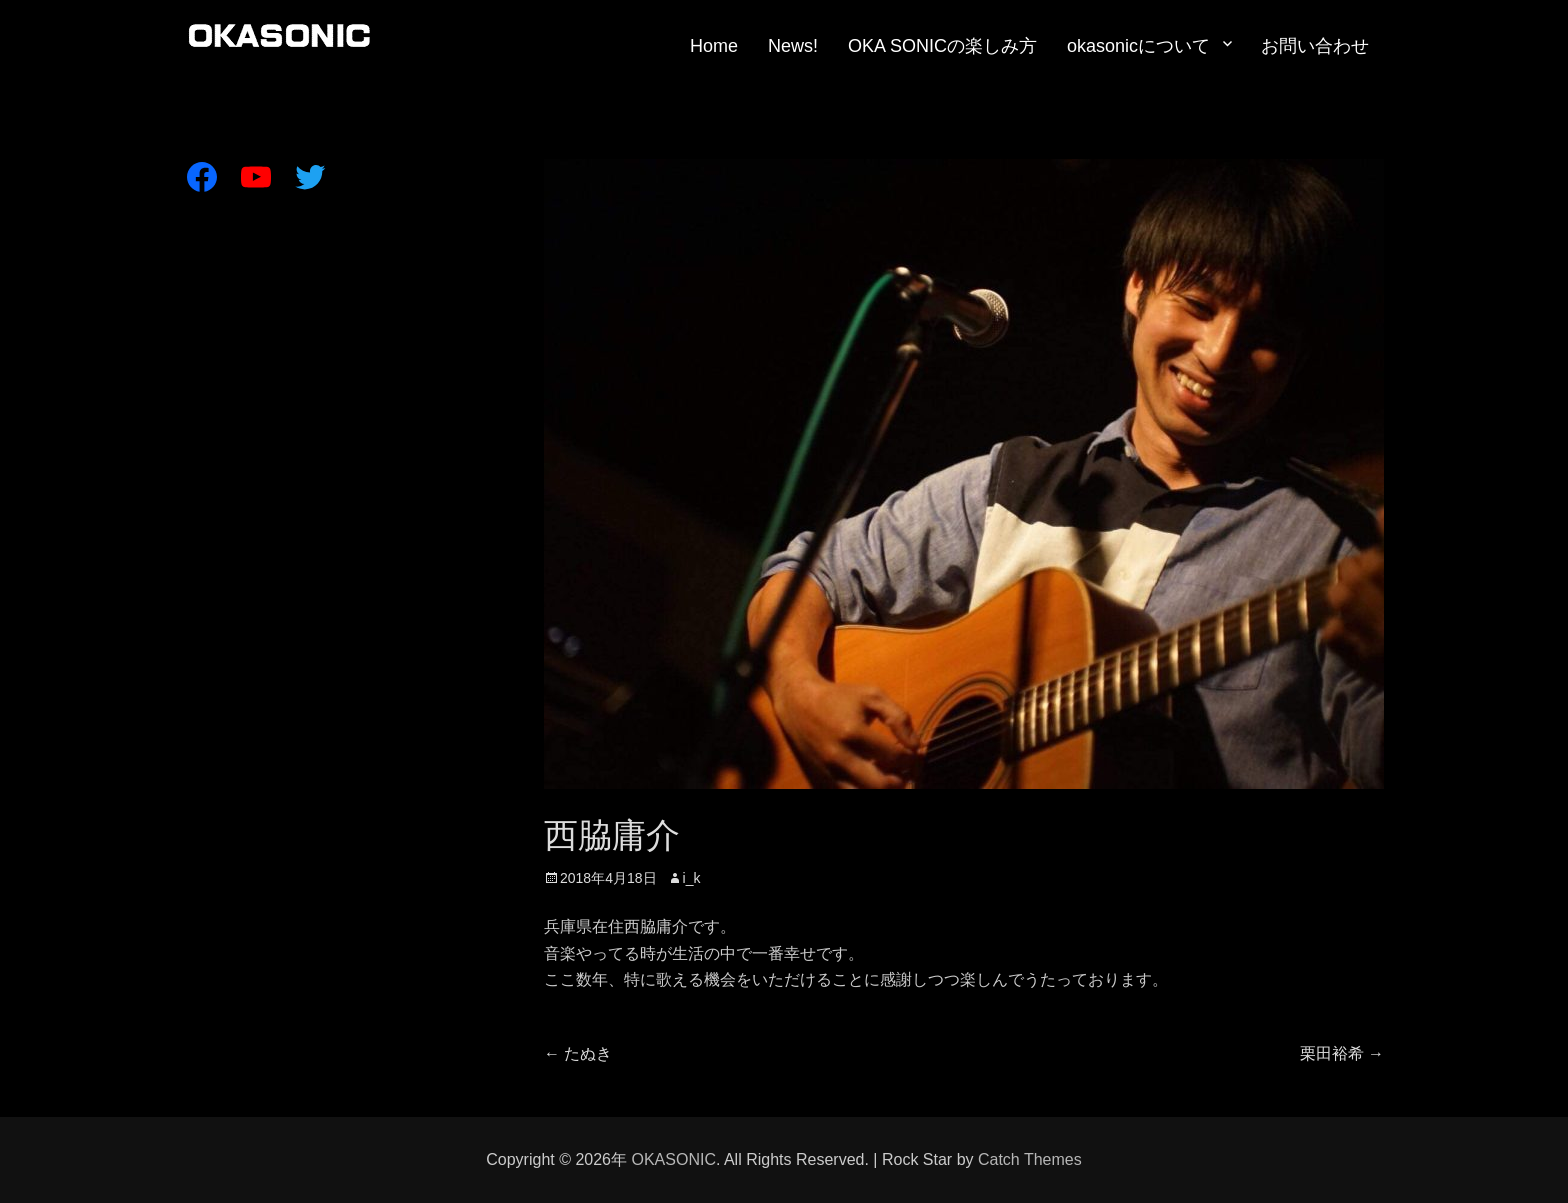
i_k (692, 878)
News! (793, 46)
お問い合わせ (1315, 46)
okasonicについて (1138, 46)
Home (714, 46)
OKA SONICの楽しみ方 (942, 46)
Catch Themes (1030, 1159)
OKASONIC (673, 1159)
